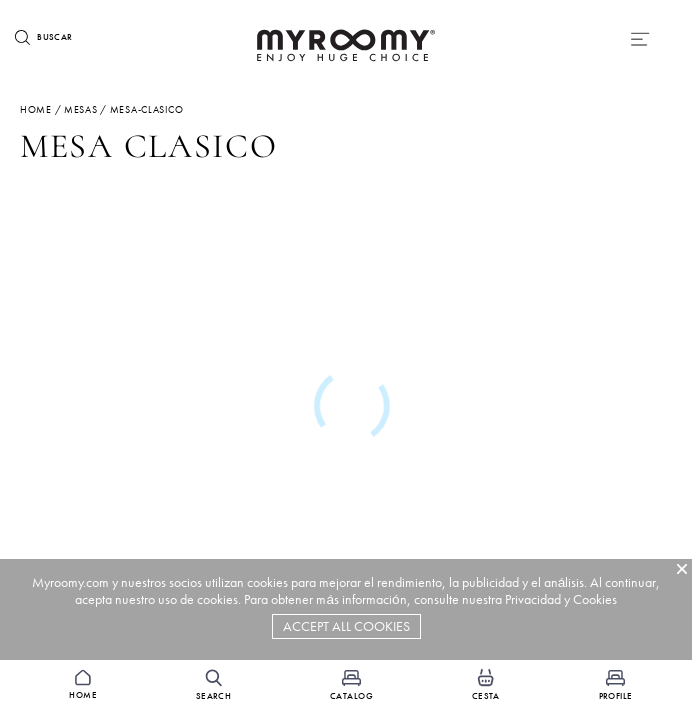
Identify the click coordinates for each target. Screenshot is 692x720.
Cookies (595, 599)
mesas (81, 109)
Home (36, 109)
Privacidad (533, 599)
